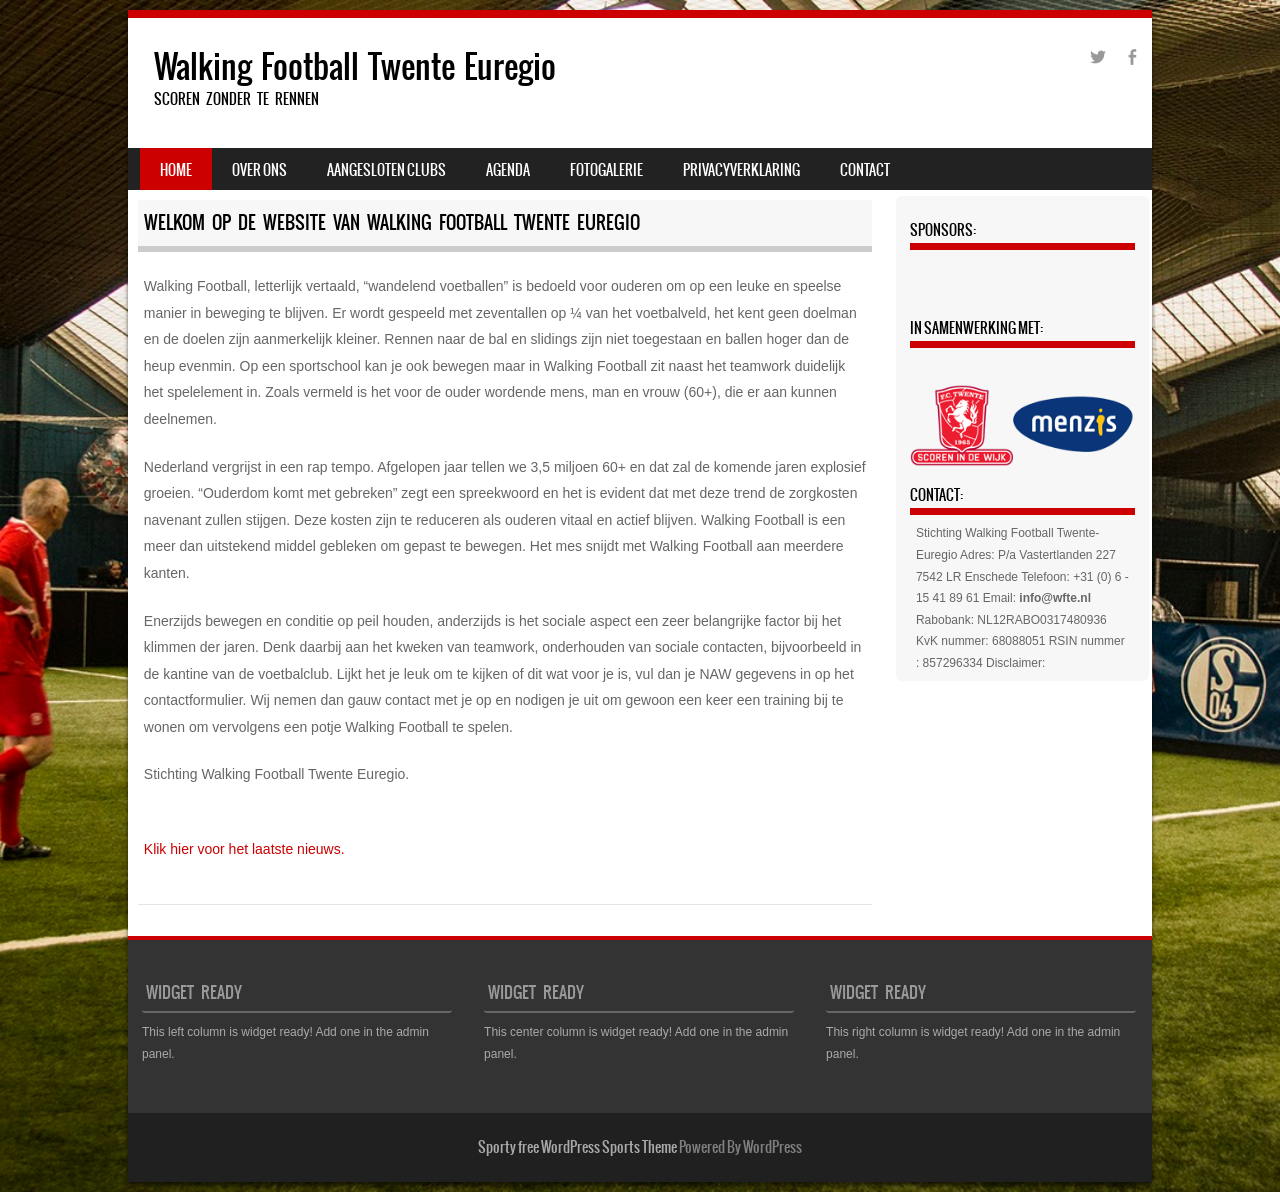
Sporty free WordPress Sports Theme (577, 1147)
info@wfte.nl (1055, 598)
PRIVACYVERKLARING (741, 170)
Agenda (508, 170)
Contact (865, 170)
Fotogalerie (606, 170)
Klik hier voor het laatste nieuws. (244, 849)
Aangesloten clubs (386, 170)
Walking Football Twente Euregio (355, 66)
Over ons (259, 170)
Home (176, 170)
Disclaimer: (1015, 663)
